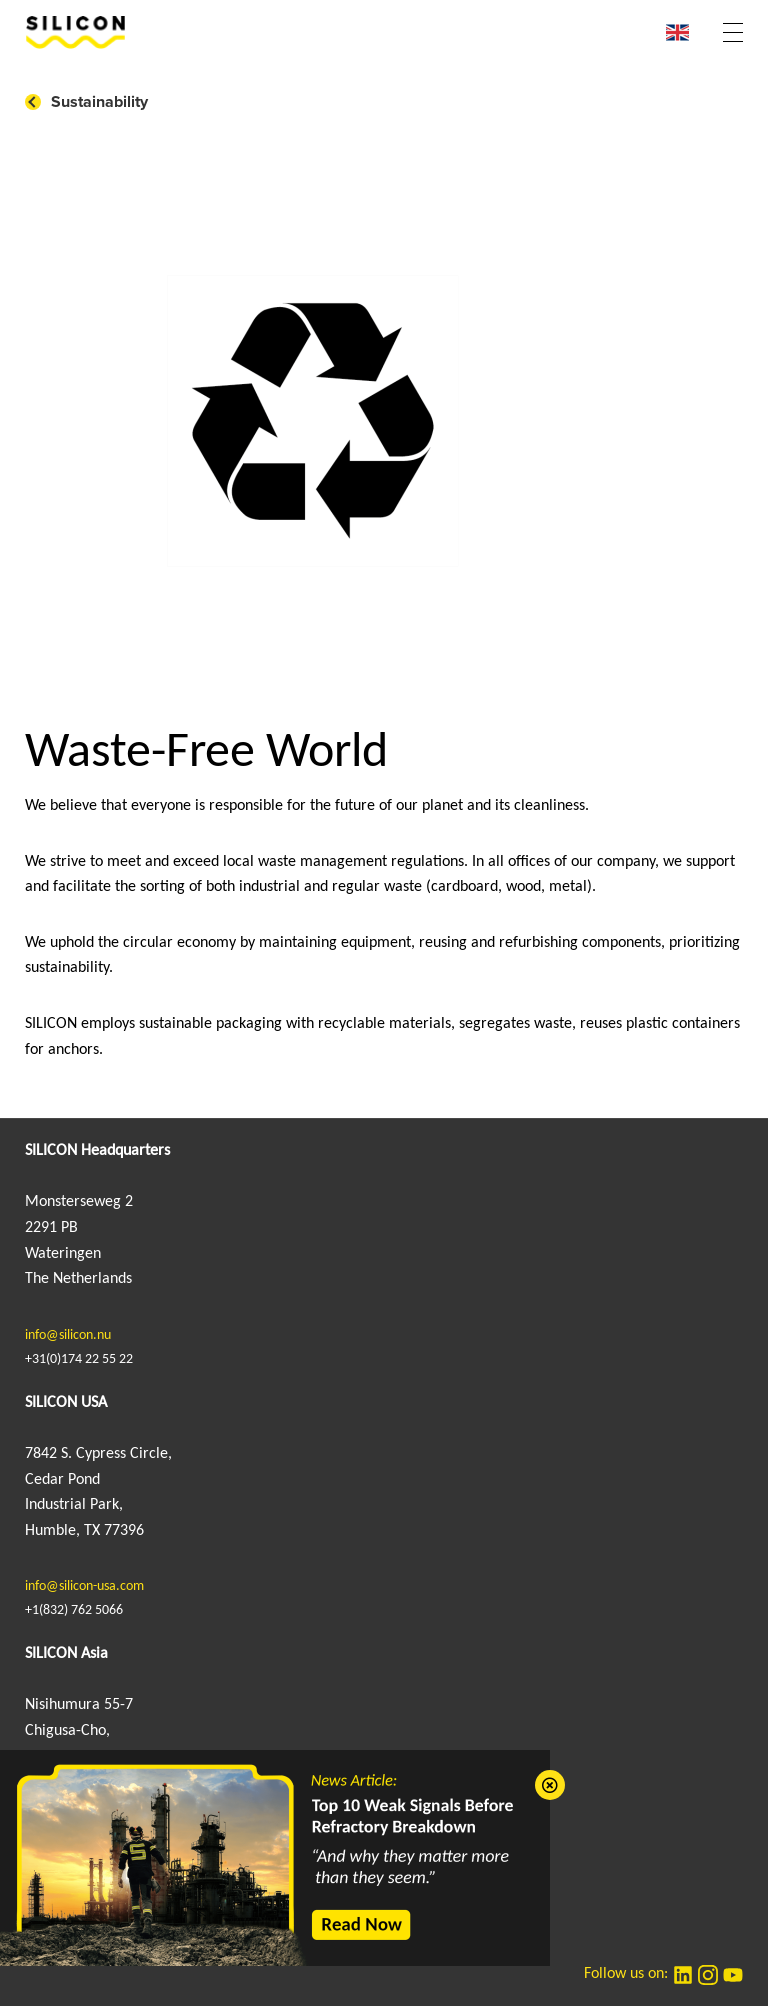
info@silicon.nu (68, 1335)
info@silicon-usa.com (84, 1586)
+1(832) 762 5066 (74, 1610)
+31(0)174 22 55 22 (79, 1359)
